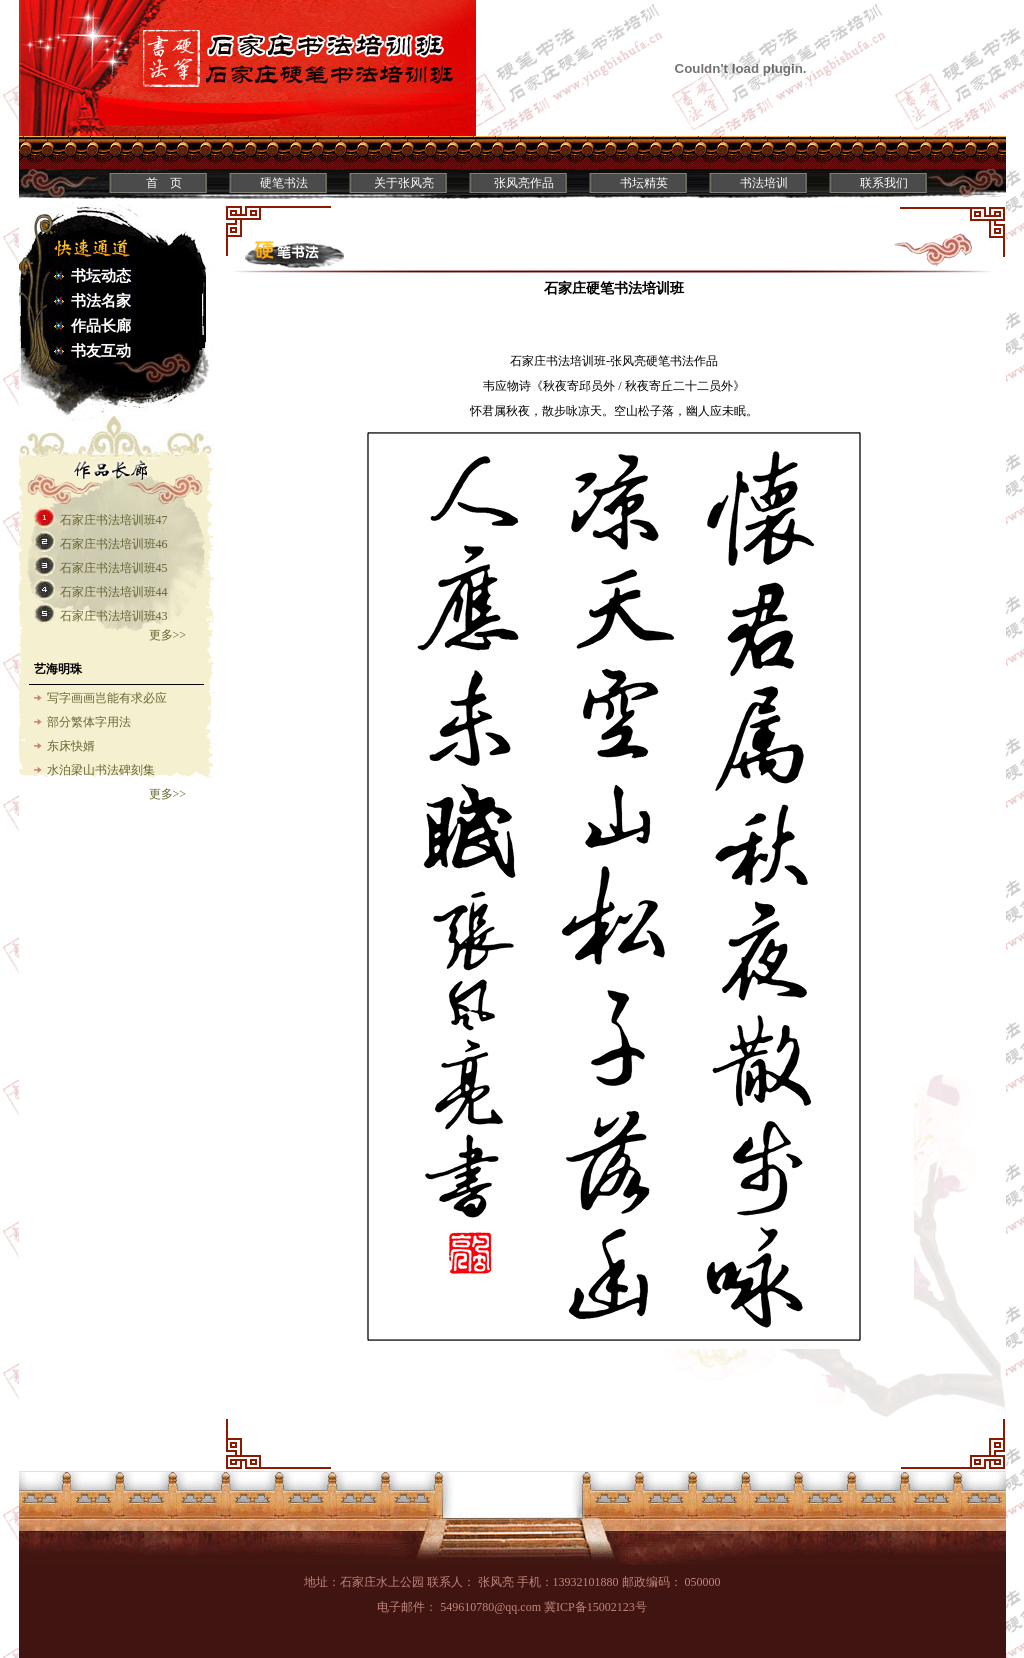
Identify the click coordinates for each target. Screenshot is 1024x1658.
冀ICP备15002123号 (595, 1607)
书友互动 (101, 351)
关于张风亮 (404, 183)
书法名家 (101, 301)
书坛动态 (101, 276)
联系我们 (884, 183)
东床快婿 (71, 746)
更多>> (168, 635)
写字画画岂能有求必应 (107, 698)
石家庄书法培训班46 (114, 544)
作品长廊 (101, 326)
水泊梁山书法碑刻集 (101, 770)
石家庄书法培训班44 (114, 592)
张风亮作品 (524, 183)
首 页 (164, 183)
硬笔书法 (284, 183)
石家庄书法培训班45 (114, 568)
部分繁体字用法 (89, 722)
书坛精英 (644, 183)
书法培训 (764, 183)
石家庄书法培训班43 (114, 616)
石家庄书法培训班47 (114, 520)
